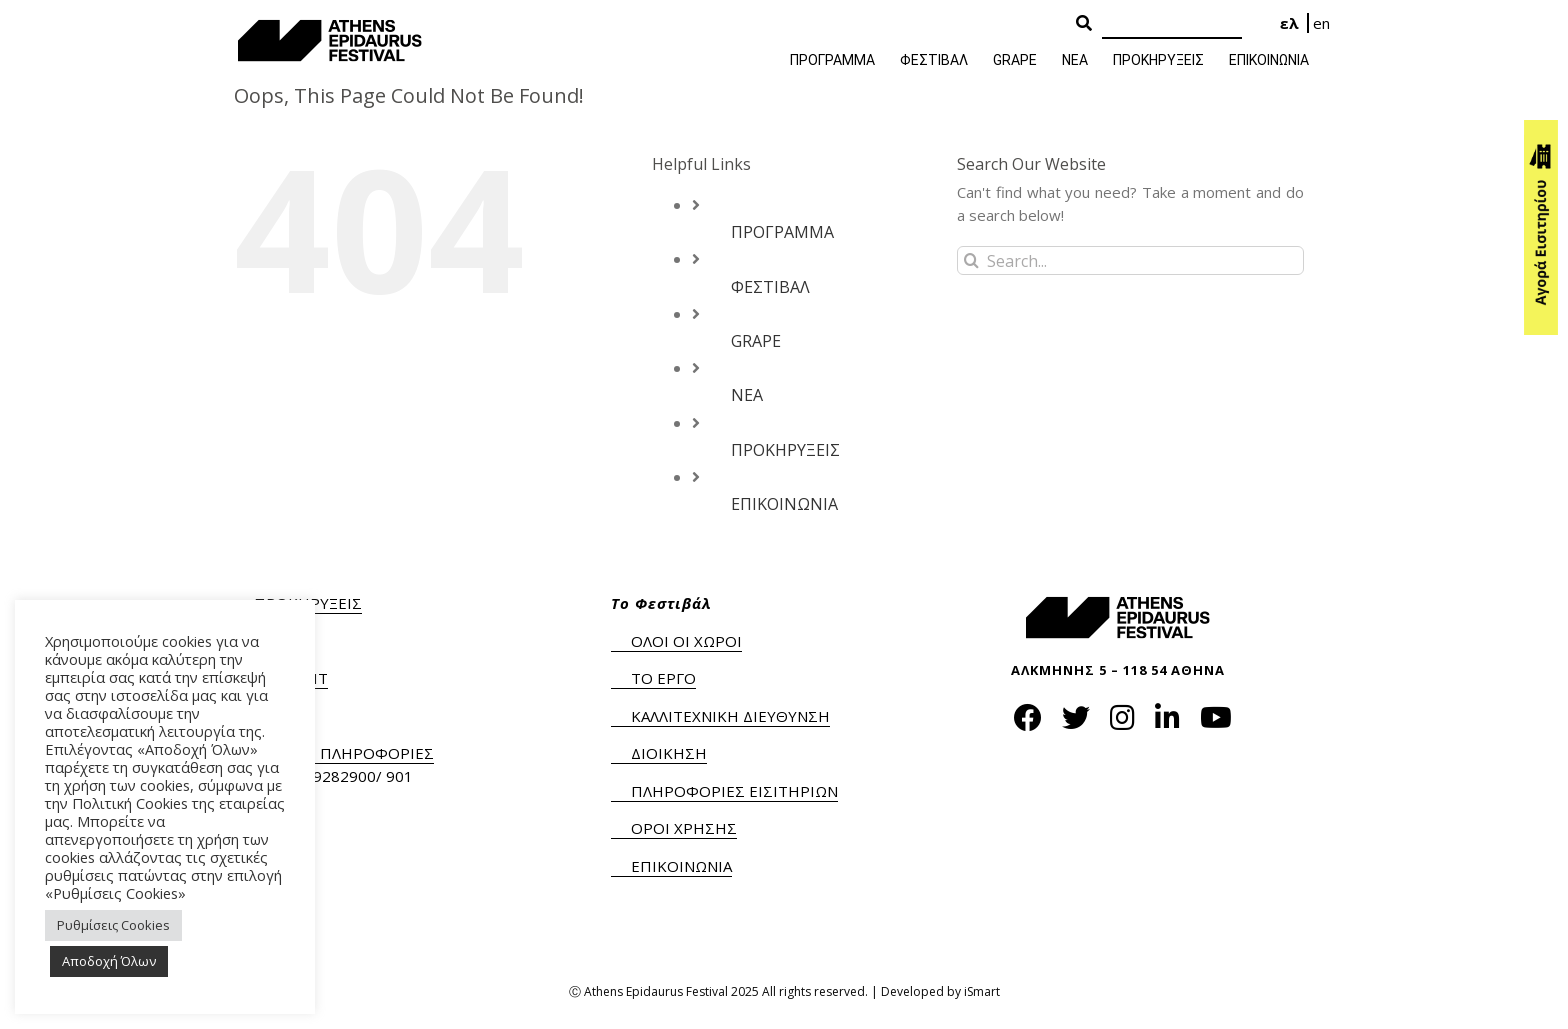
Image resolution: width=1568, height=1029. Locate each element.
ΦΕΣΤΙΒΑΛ (770, 287)
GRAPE (756, 341)
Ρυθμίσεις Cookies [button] (113, 925)
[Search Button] (1084, 24)
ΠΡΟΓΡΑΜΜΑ (782, 232)
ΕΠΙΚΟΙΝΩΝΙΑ (784, 504)
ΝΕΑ (747, 395)
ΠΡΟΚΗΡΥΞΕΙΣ (785, 450)
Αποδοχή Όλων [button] (109, 961)
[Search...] (1130, 260)
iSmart (982, 991)
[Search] (1172, 24)
